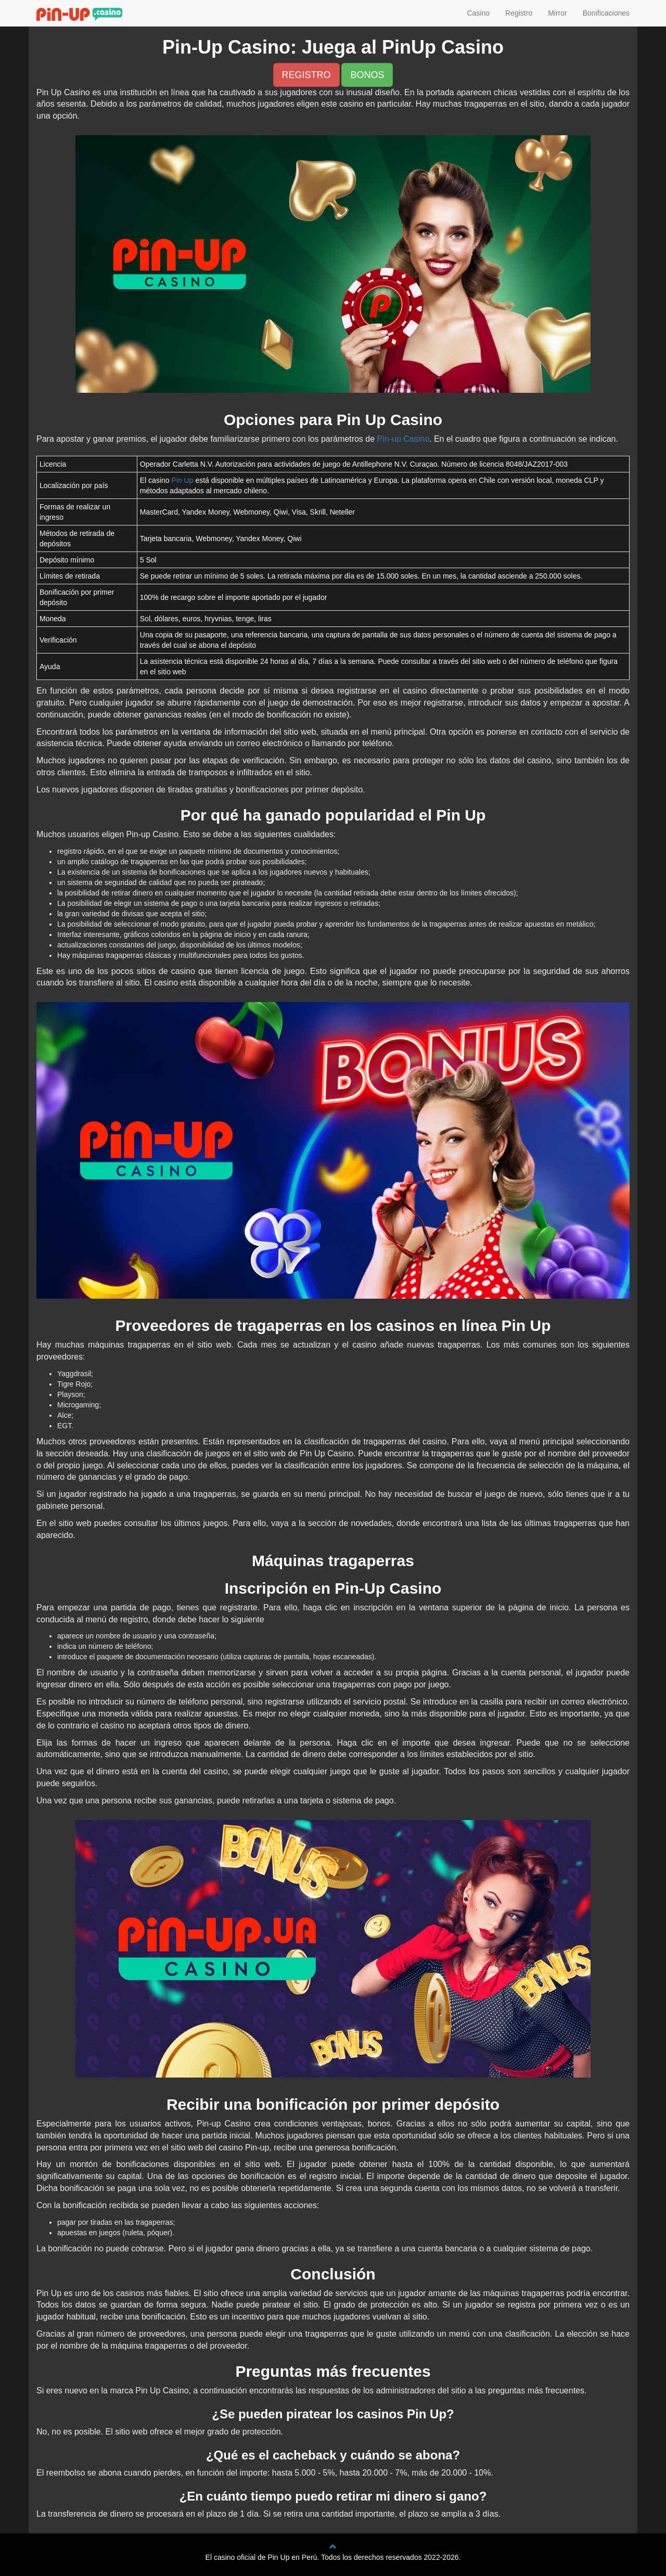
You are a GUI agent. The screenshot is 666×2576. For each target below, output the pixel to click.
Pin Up (182, 480)
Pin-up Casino (403, 438)
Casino (478, 13)
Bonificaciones (606, 13)
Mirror (557, 13)
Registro (518, 13)
